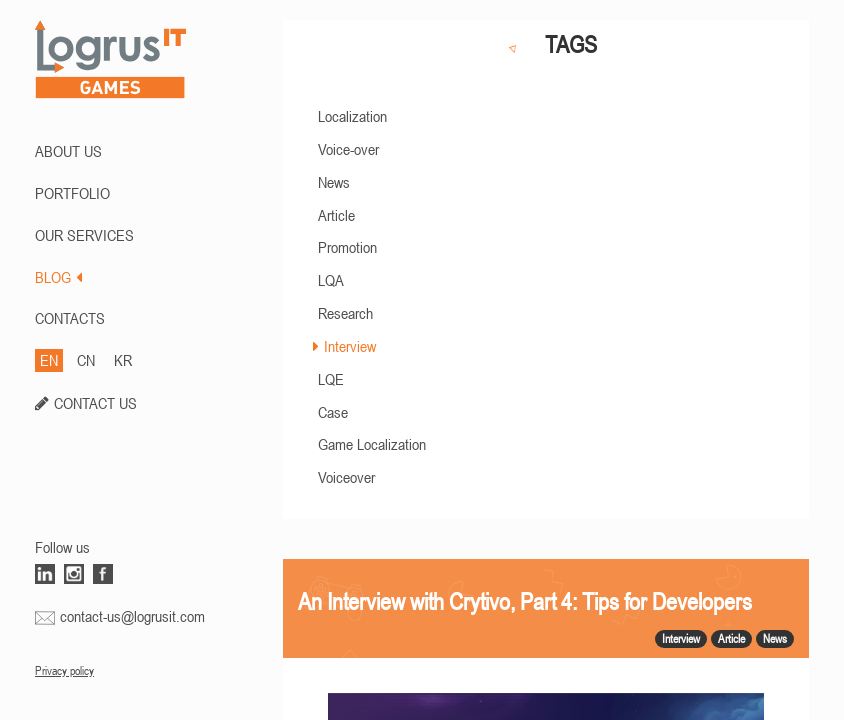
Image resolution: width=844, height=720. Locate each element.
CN (86, 360)
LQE (331, 379)
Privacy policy (64, 671)
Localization (352, 116)
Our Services (84, 235)
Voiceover (346, 477)
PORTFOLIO (72, 193)
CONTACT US (95, 403)
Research (345, 313)
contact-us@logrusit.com (132, 616)
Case (333, 412)
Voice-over (348, 149)
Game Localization (372, 444)
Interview (350, 346)
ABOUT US (68, 151)
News (334, 182)
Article (336, 215)
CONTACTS (70, 318)
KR (123, 360)
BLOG (58, 277)
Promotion (347, 247)
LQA (331, 280)
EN (49, 360)
